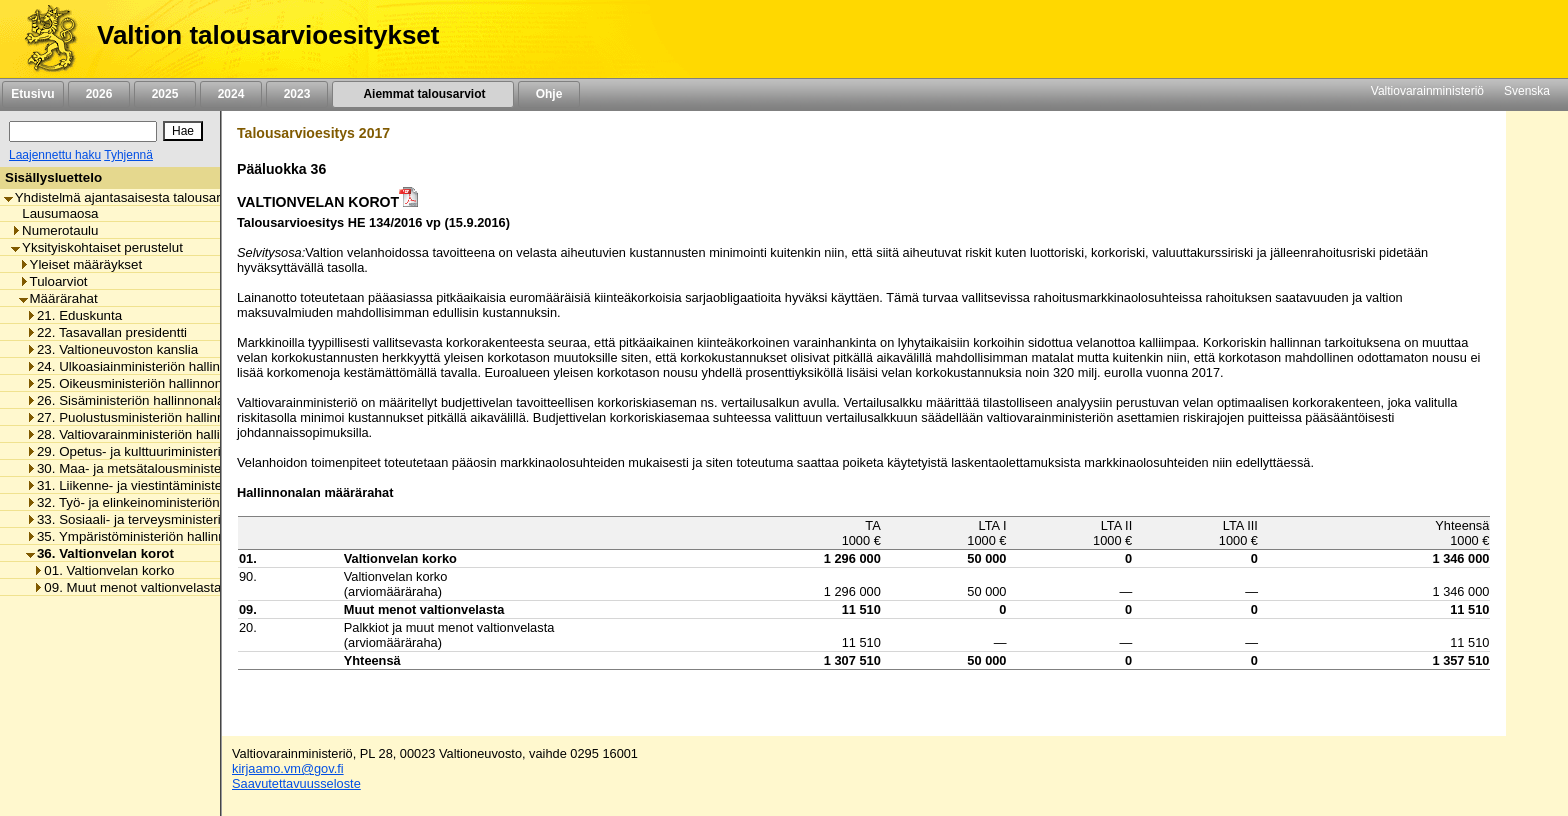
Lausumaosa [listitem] (54, 213)
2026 (99, 94)
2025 (165, 94)
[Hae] (183, 131)
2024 (231, 94)
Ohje (549, 94)
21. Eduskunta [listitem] (74, 315)
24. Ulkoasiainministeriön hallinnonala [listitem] (143, 366)
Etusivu (32, 94)
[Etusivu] (43, 39)
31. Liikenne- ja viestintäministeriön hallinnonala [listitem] (172, 485)
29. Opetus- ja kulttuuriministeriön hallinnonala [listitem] (168, 451)
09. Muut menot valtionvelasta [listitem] (127, 587)
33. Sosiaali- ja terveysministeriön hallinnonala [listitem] (168, 519)
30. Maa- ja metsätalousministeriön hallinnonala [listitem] (172, 468)
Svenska (1527, 91)
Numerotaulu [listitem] (54, 230)
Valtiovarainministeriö (1427, 91)
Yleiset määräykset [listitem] (81, 264)
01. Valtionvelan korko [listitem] (103, 570)
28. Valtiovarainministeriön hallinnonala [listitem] (146, 434)
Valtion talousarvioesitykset (268, 35)
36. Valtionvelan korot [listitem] (100, 553)
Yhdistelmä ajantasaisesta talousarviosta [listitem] (130, 197)
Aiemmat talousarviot (423, 94)
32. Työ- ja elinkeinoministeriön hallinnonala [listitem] (160, 502)
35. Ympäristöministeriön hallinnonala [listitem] (142, 536)
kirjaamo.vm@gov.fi (288, 768)
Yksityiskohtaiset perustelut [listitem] (97, 247)
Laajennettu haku (55, 155)
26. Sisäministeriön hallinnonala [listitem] (125, 400)
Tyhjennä (128, 155)
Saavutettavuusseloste (296, 783)
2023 (297, 94)
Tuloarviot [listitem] (53, 281)
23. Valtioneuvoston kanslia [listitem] (112, 349)
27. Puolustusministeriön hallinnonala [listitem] (141, 417)
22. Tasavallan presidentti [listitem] (106, 332)
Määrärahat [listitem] (58, 298)
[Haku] (83, 131)
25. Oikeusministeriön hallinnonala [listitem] (133, 383)
